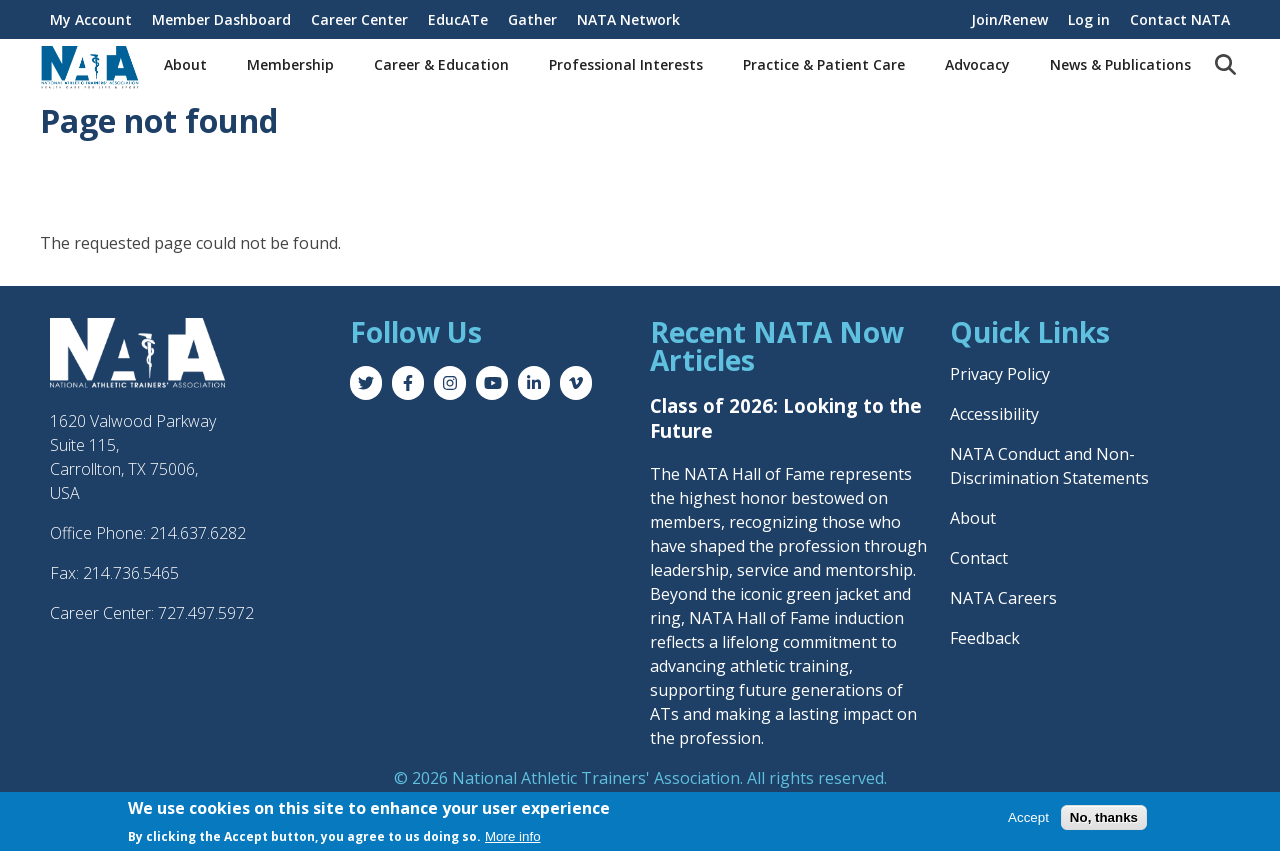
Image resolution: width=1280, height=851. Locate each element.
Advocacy (977, 64)
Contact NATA (1180, 19)
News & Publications (1120, 64)
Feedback (985, 638)
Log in (1089, 19)
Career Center (359, 19)
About (185, 64)
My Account (91, 19)
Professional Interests (626, 64)
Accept (1028, 817)
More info (513, 836)
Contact (979, 558)
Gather (532, 19)
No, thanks (1104, 817)
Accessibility (994, 414)
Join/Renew (1009, 19)
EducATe (458, 19)
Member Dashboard (221, 19)
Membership (290, 64)
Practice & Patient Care (824, 64)
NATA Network (628, 19)
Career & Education (441, 64)
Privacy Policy (1000, 374)
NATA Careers (1003, 598)
